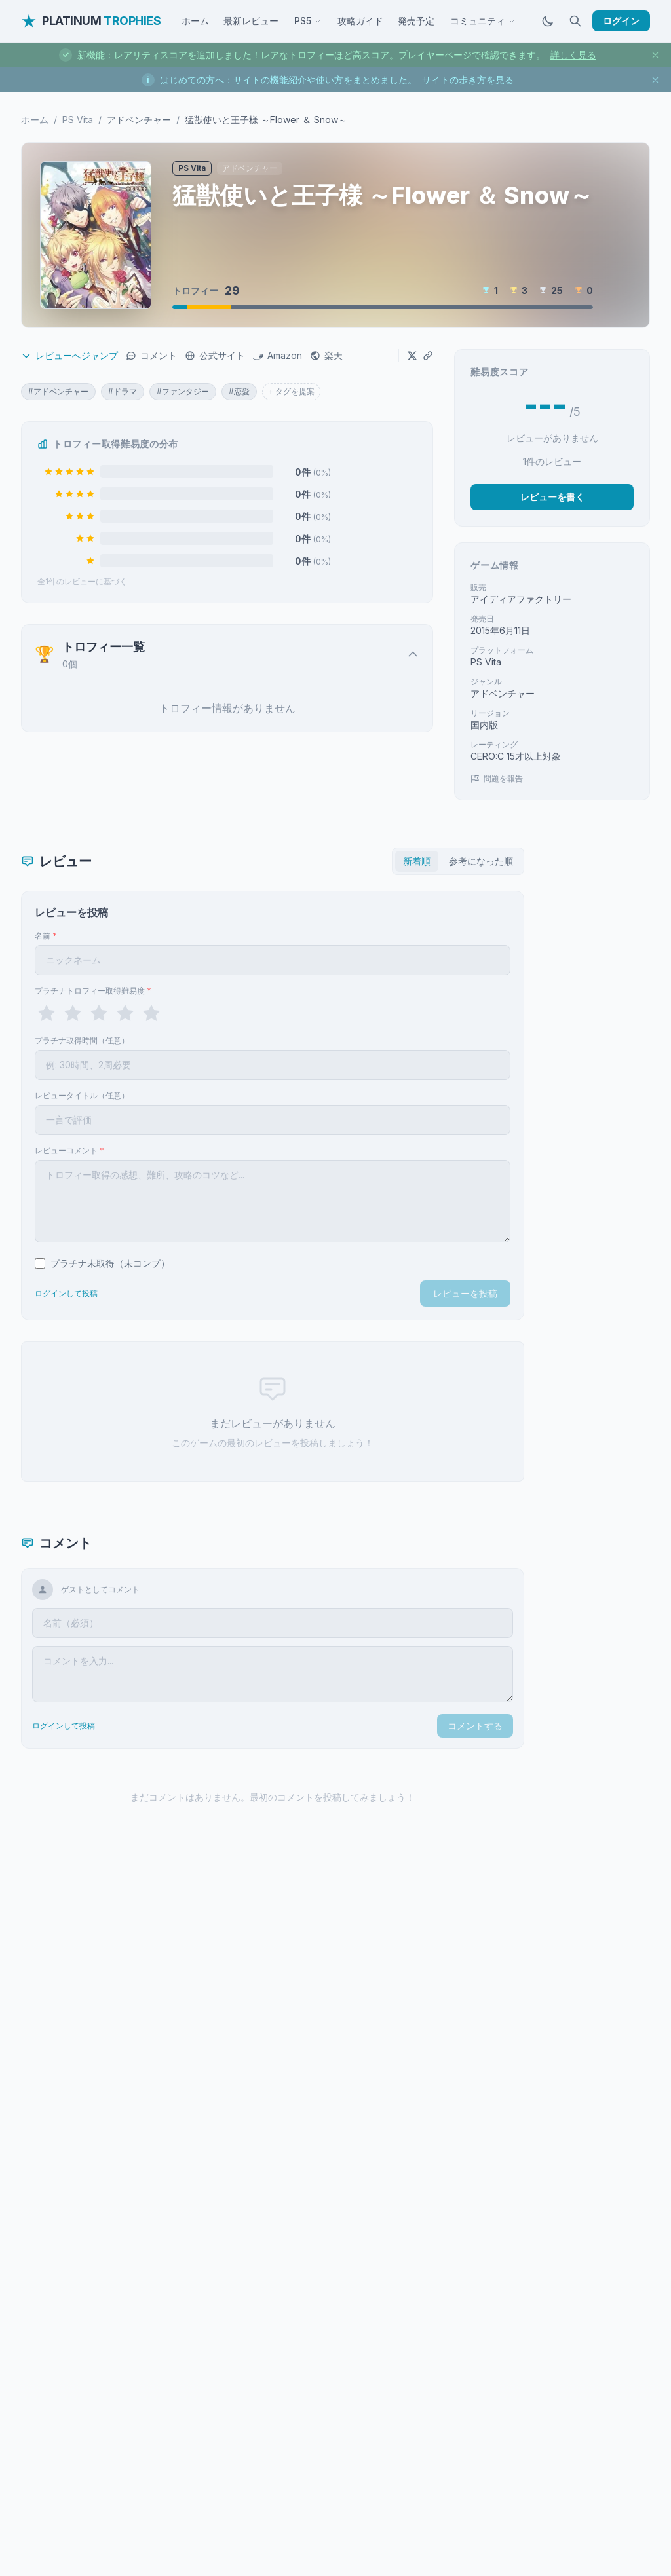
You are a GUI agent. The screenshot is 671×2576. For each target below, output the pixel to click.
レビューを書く (552, 496)
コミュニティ (483, 20)
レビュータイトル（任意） (82, 1095)
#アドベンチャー (58, 391)
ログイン (621, 20)
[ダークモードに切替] (547, 20)
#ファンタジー (183, 391)
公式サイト (215, 355)
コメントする (475, 1725)
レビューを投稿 (465, 1293)
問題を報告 (496, 778)
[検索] (575, 21)
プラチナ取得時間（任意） (82, 1040)
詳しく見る (573, 54)
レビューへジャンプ (69, 355)
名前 (46, 936)
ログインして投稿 (66, 1293)
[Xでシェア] (412, 355)
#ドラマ (122, 391)
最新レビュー (250, 20)
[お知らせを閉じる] (655, 55)
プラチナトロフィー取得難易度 (93, 991)
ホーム (195, 20)
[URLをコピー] (428, 355)
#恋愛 (239, 391)
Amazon (277, 355)
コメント (151, 355)
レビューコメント (69, 1150)
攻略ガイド (360, 20)
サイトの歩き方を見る (468, 79)
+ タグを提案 (291, 391)
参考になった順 (481, 861)
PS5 (308, 20)
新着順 (417, 861)
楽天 (326, 355)
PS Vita (77, 119)
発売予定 (416, 20)
